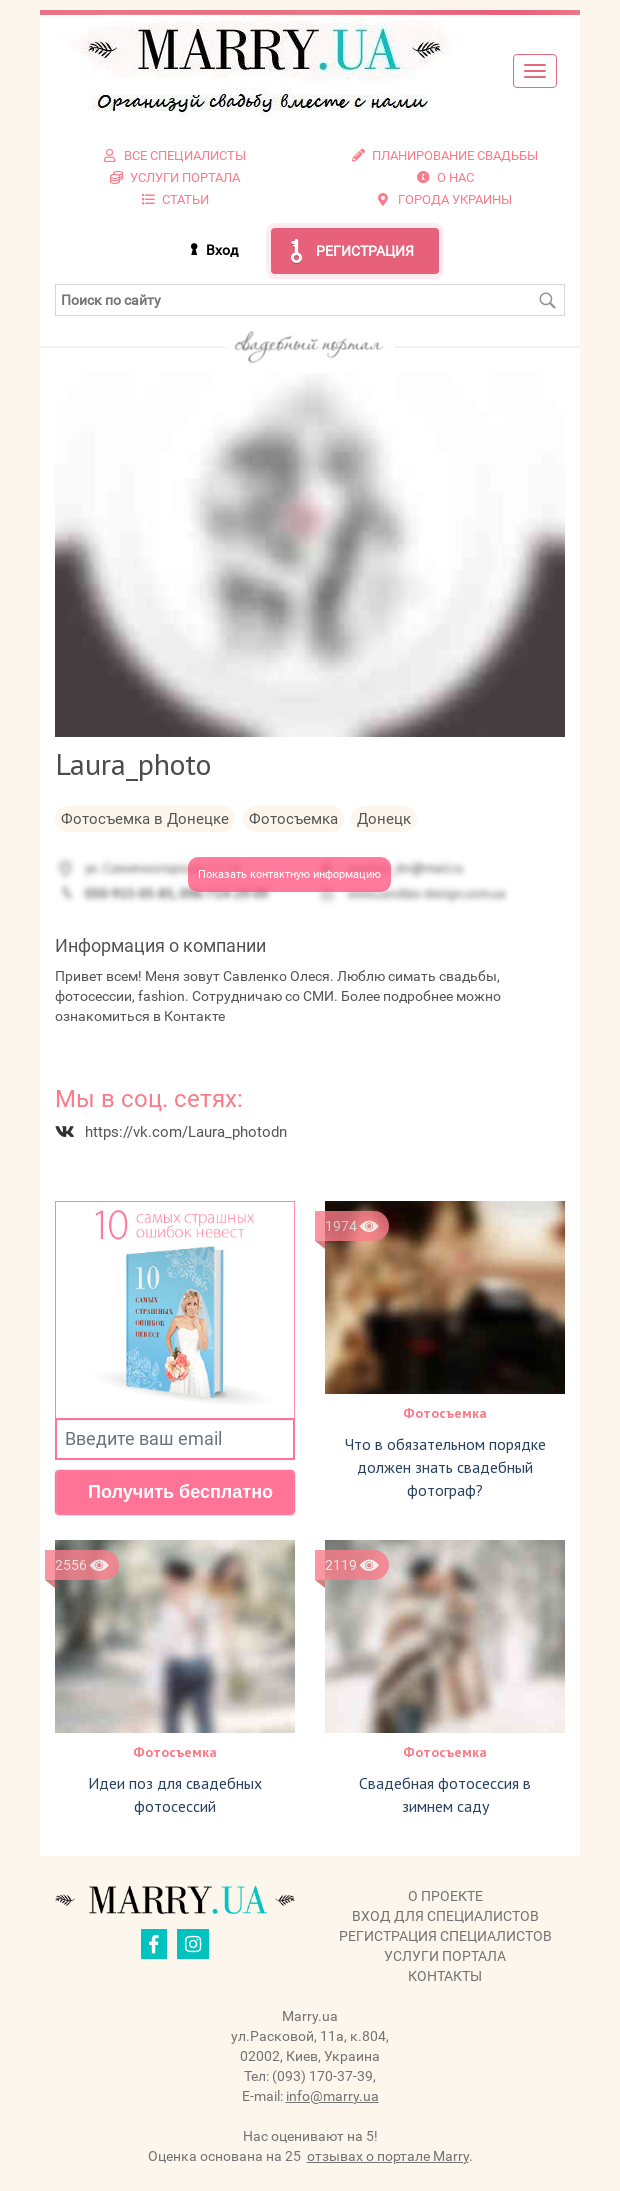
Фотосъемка (445, 1413)
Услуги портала (445, 1956)
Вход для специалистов (445, 1916)
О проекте (445, 1896)
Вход (222, 250)
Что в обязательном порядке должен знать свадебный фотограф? (445, 1467)
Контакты (445, 1976)
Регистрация (365, 251)
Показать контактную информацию (289, 874)
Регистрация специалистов (445, 1936)
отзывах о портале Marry (388, 2156)
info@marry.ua (332, 2096)
